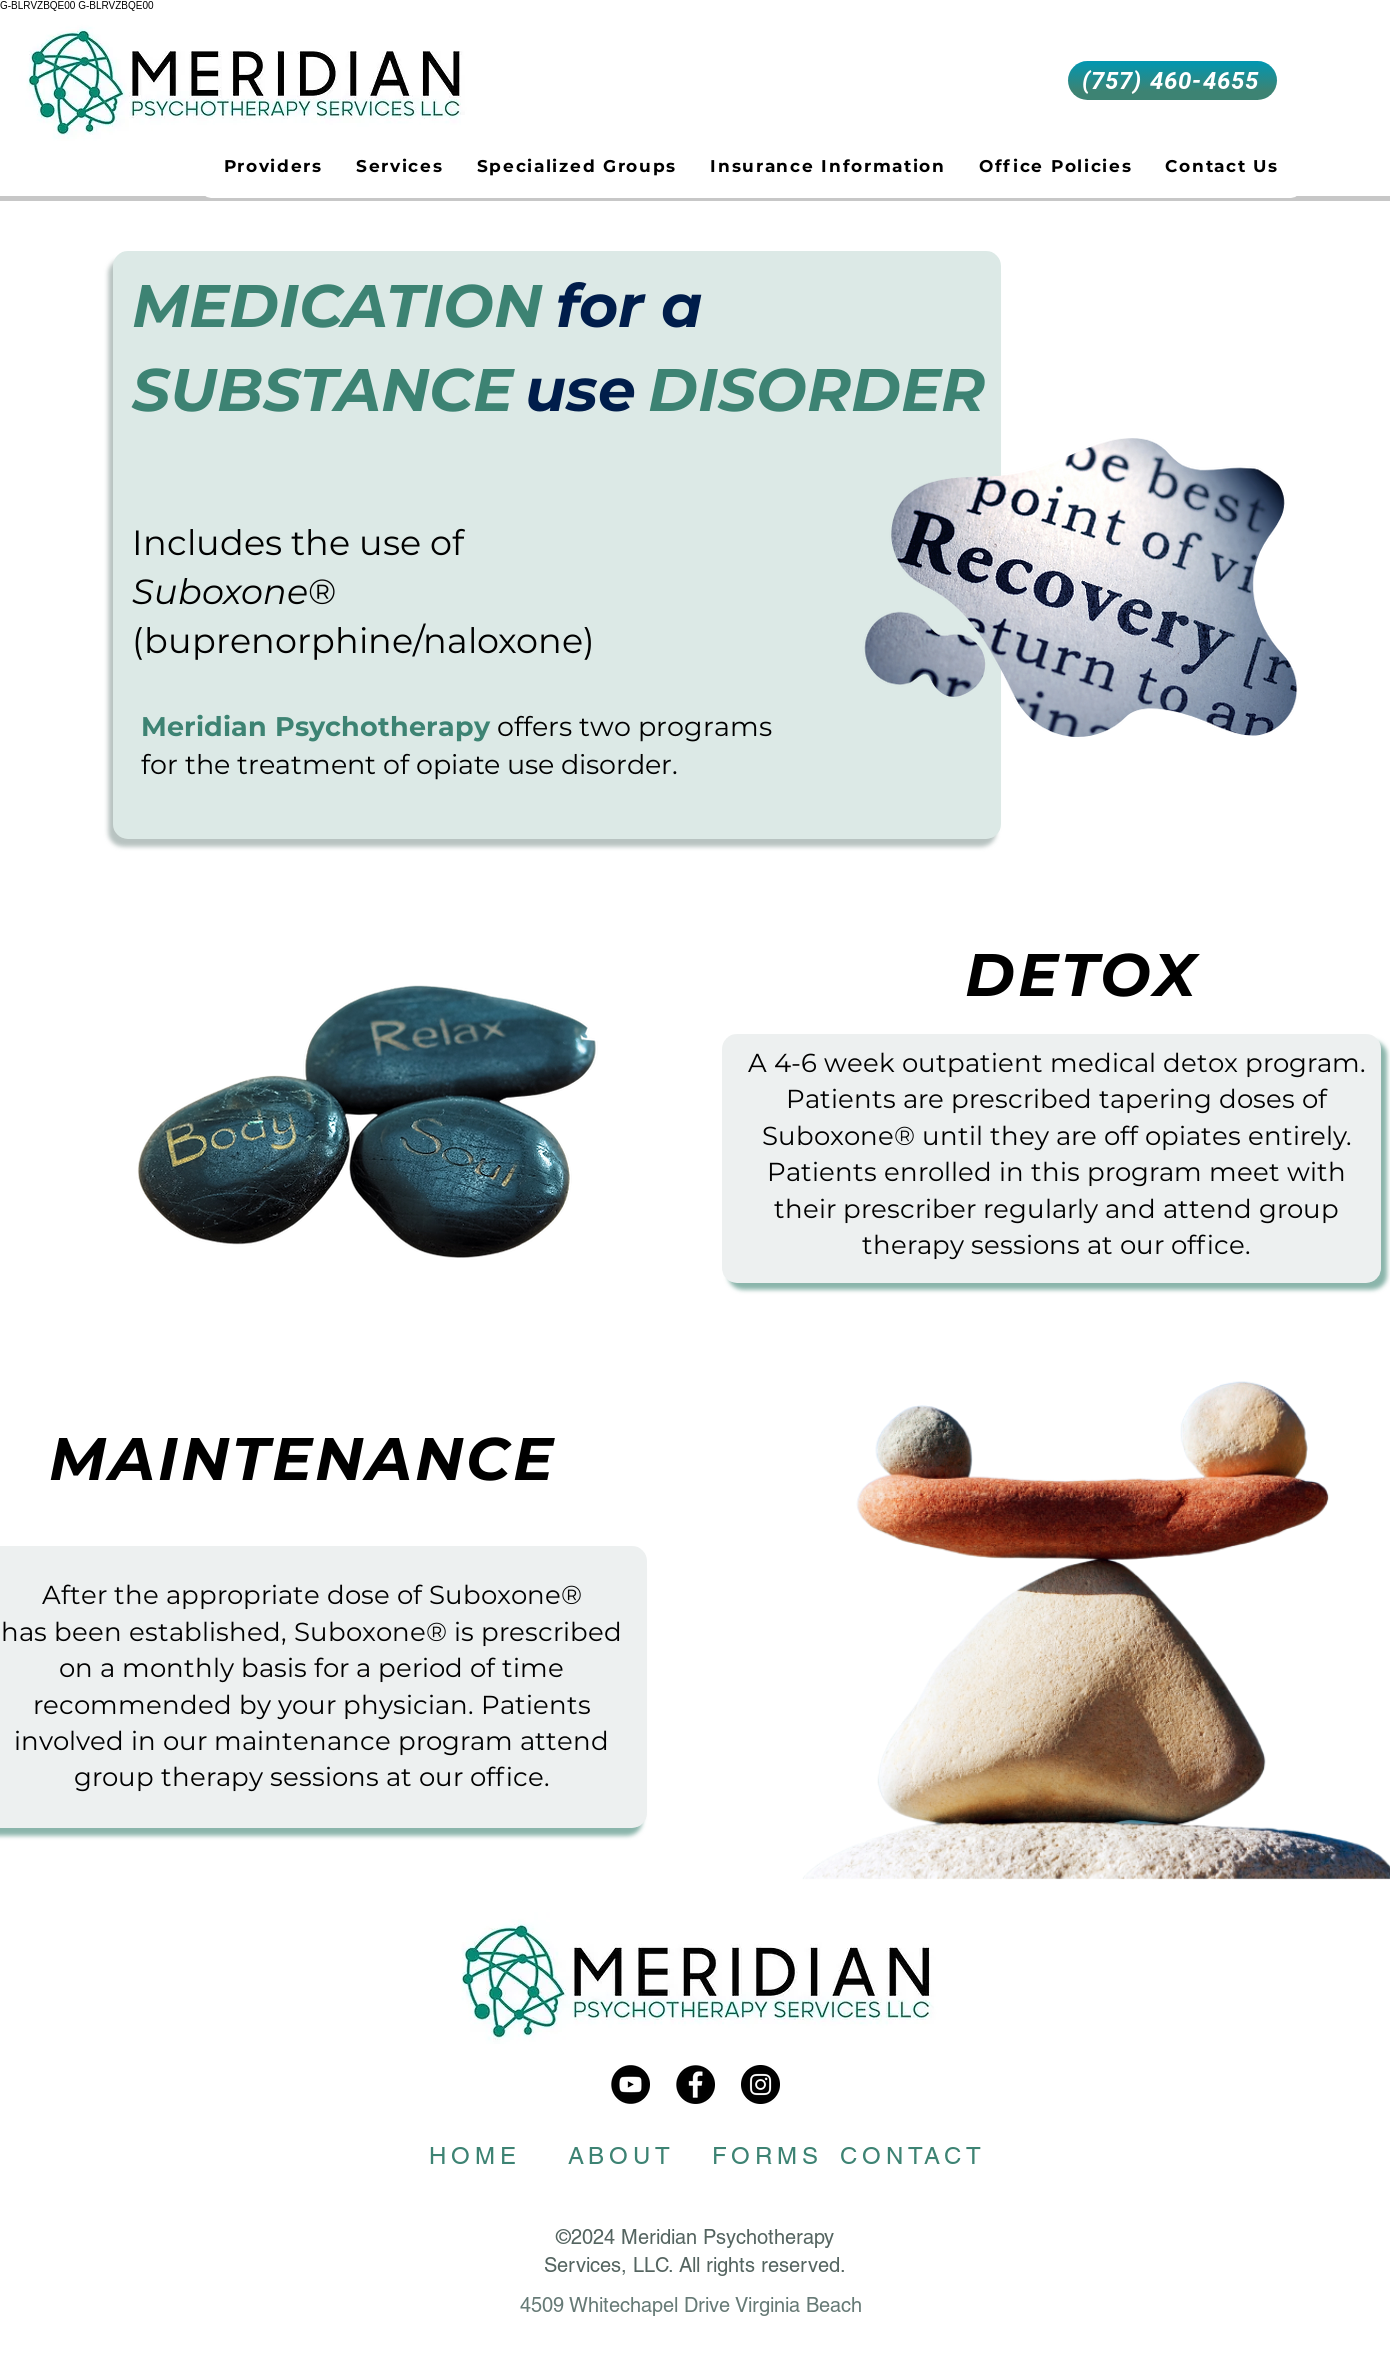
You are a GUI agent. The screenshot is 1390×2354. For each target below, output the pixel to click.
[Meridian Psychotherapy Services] (630, 2084)
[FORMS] (767, 2156)
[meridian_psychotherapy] (760, 2084)
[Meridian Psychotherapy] (695, 2084)
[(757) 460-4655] (1172, 80)
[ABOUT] (621, 2156)
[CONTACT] (913, 2156)
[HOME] (475, 2156)
